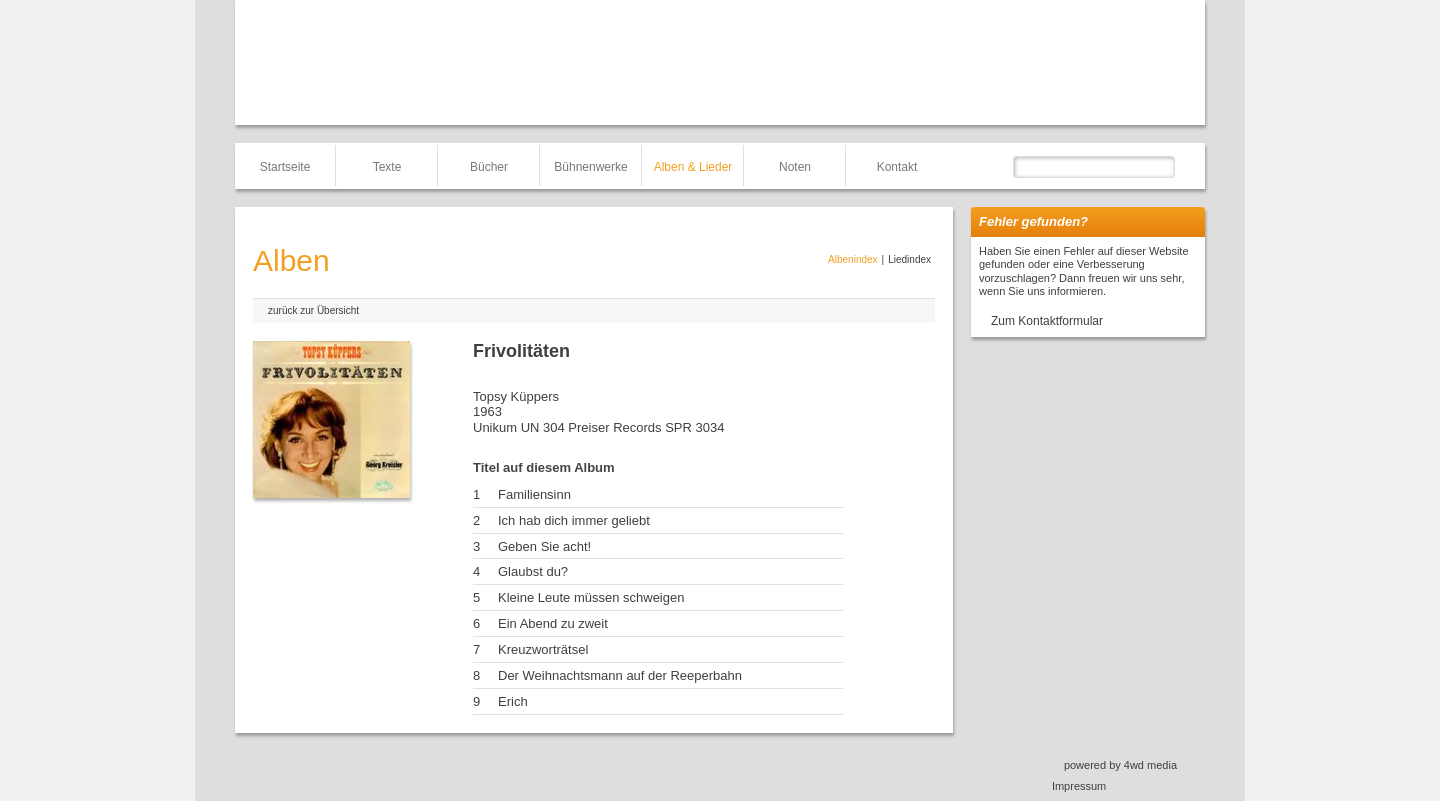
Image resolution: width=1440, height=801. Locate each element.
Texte (387, 167)
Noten (795, 167)
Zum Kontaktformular (1047, 321)
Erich (513, 701)
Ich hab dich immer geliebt (574, 520)
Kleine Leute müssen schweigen (591, 597)
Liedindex (909, 259)
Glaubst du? (533, 571)
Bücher (489, 167)
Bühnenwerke (590, 167)
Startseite (285, 167)
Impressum (1079, 786)
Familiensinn (534, 494)
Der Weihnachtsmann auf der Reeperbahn (620, 675)
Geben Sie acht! (544, 546)
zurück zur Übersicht (313, 310)
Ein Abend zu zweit (553, 623)
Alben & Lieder (693, 167)
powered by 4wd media (1120, 765)
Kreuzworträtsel (543, 649)
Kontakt (897, 167)
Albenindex (852, 259)
